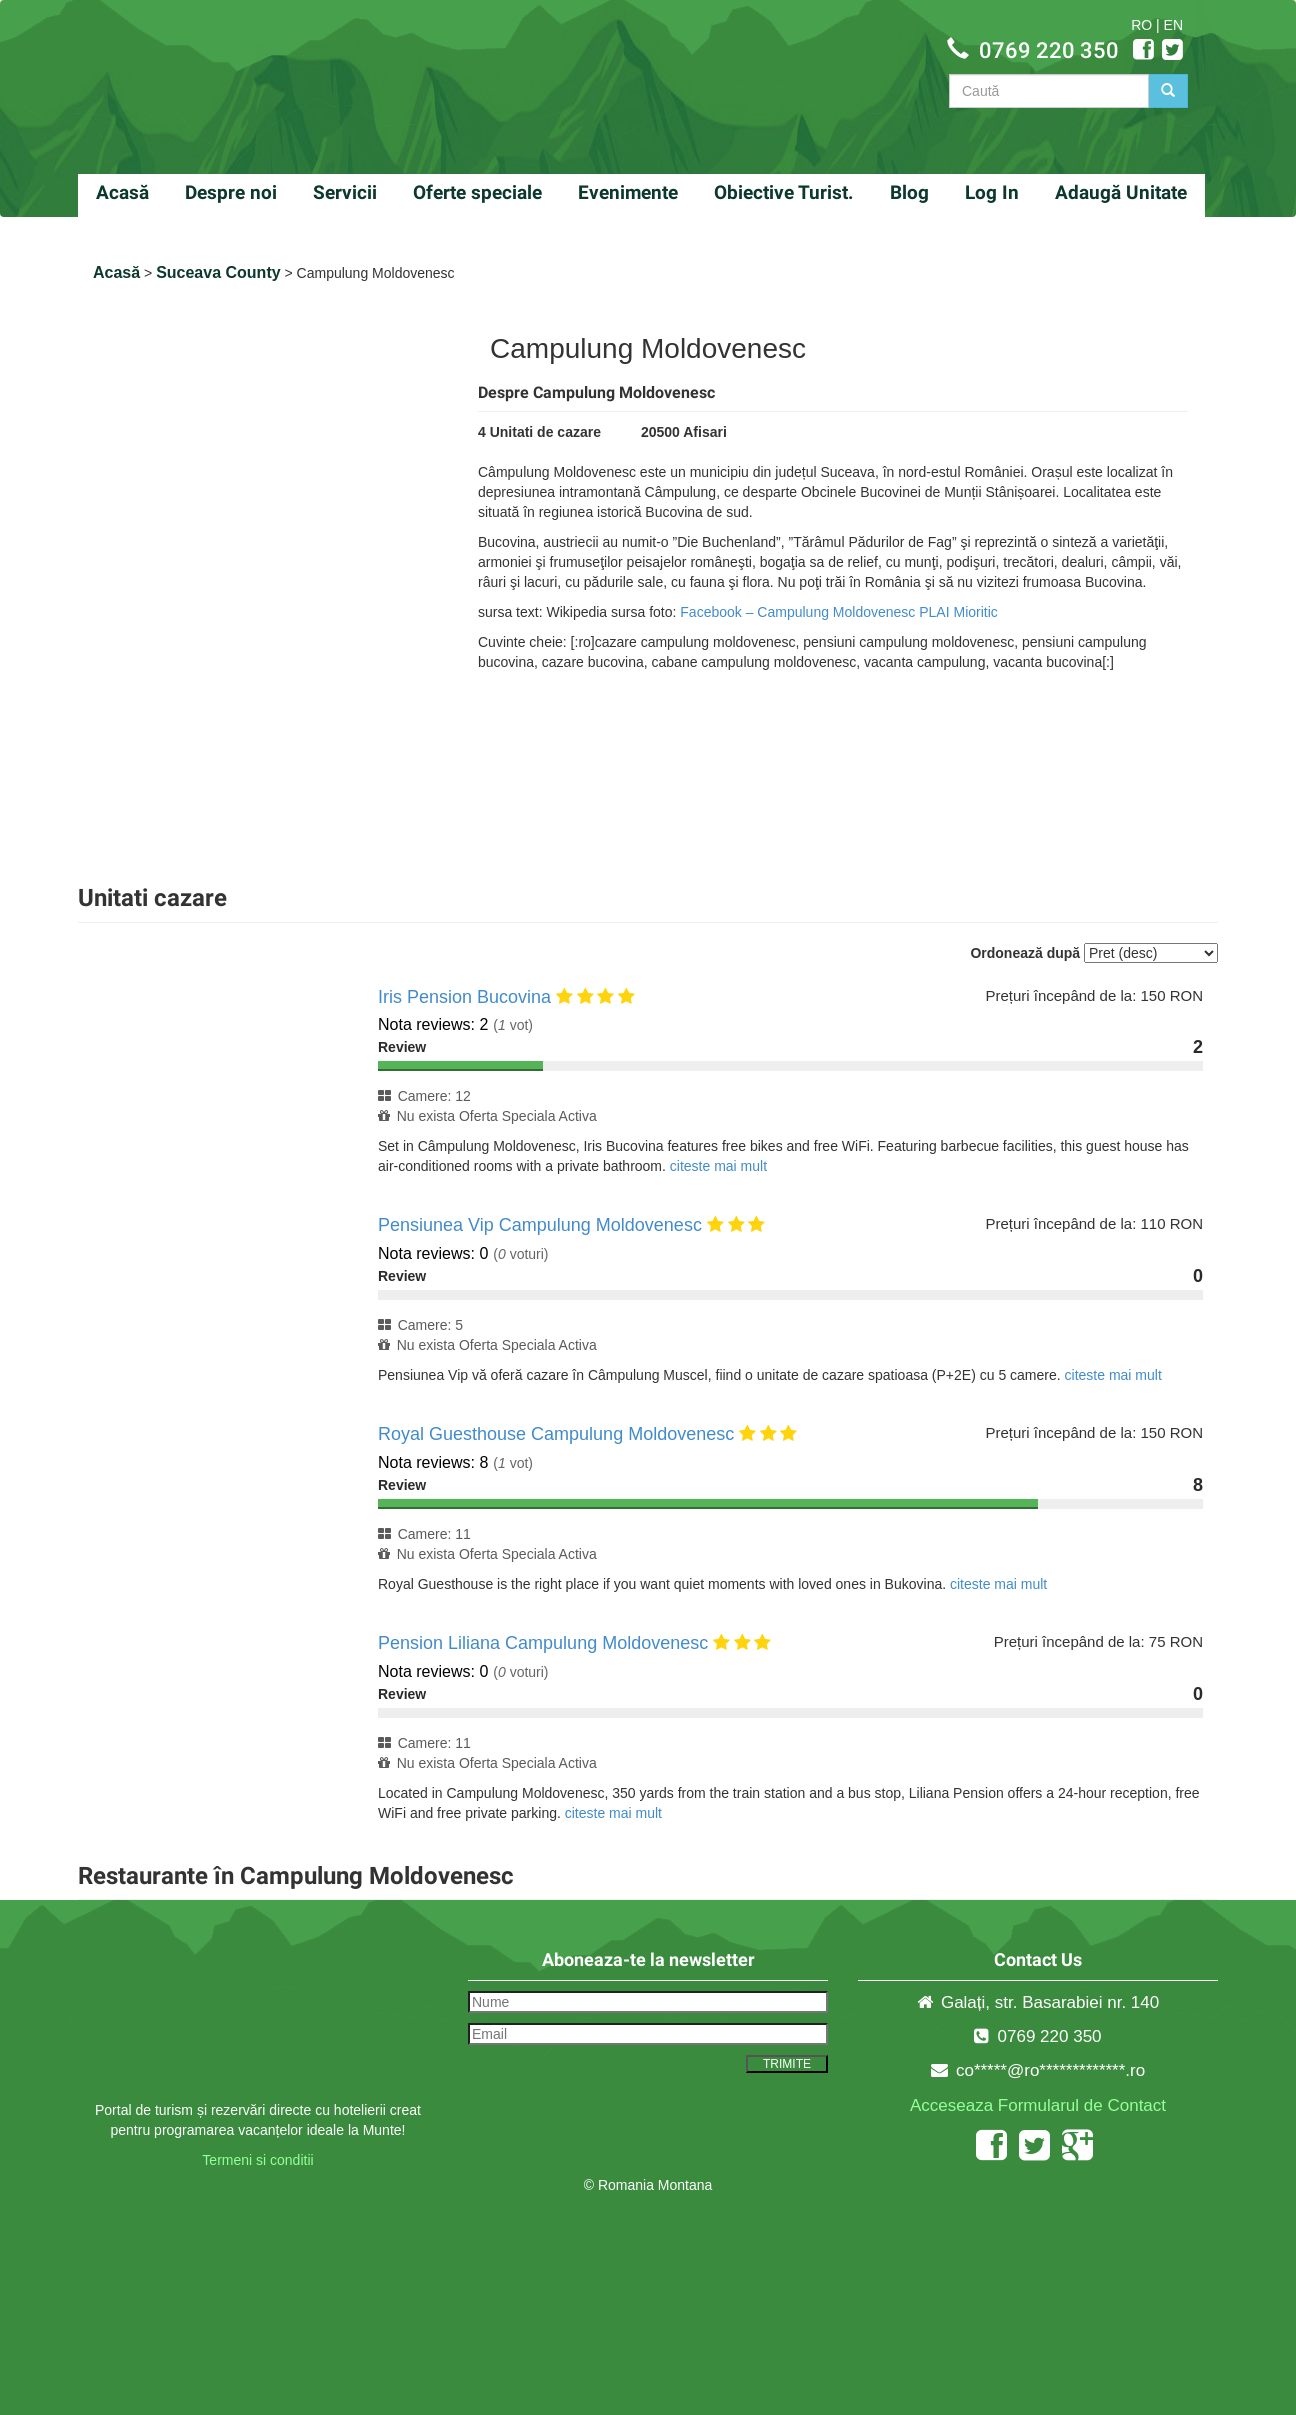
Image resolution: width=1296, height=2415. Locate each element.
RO (1141, 25)
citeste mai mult (718, 1166)
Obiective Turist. (784, 192)
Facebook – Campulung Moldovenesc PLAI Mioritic (839, 612)
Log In (992, 192)
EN (1173, 25)
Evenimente (628, 192)
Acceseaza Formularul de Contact (1038, 2105)
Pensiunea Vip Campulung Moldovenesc (540, 1225)
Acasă (122, 192)
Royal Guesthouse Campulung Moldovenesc (556, 1434)
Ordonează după (1025, 953)
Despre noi (231, 192)
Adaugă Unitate (1121, 192)
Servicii (345, 192)
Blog (909, 192)
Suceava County (218, 272)
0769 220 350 (1049, 50)
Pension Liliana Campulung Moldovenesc (543, 1643)
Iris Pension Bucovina (464, 997)
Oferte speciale (477, 192)
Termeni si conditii (257, 2160)
